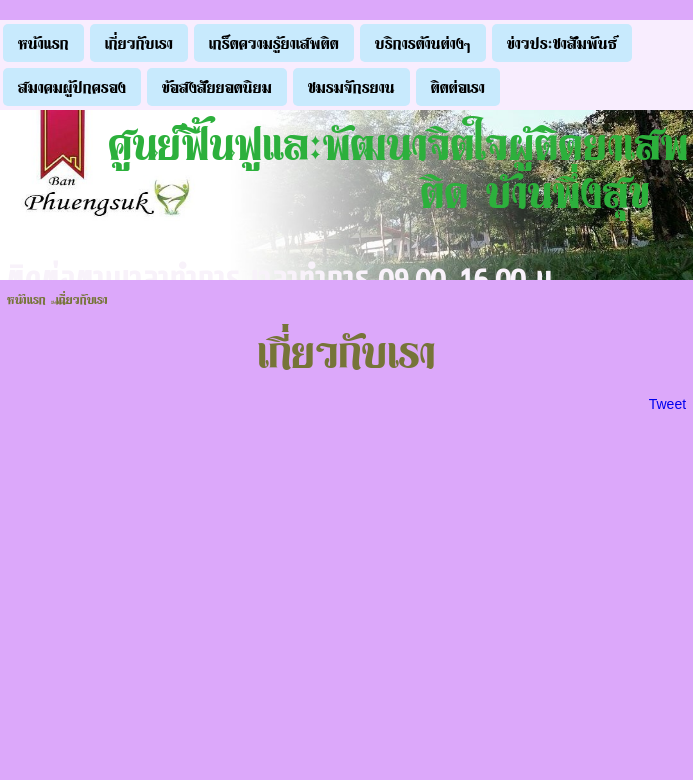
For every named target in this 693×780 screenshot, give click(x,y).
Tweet (667, 404)
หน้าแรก (26, 299)
